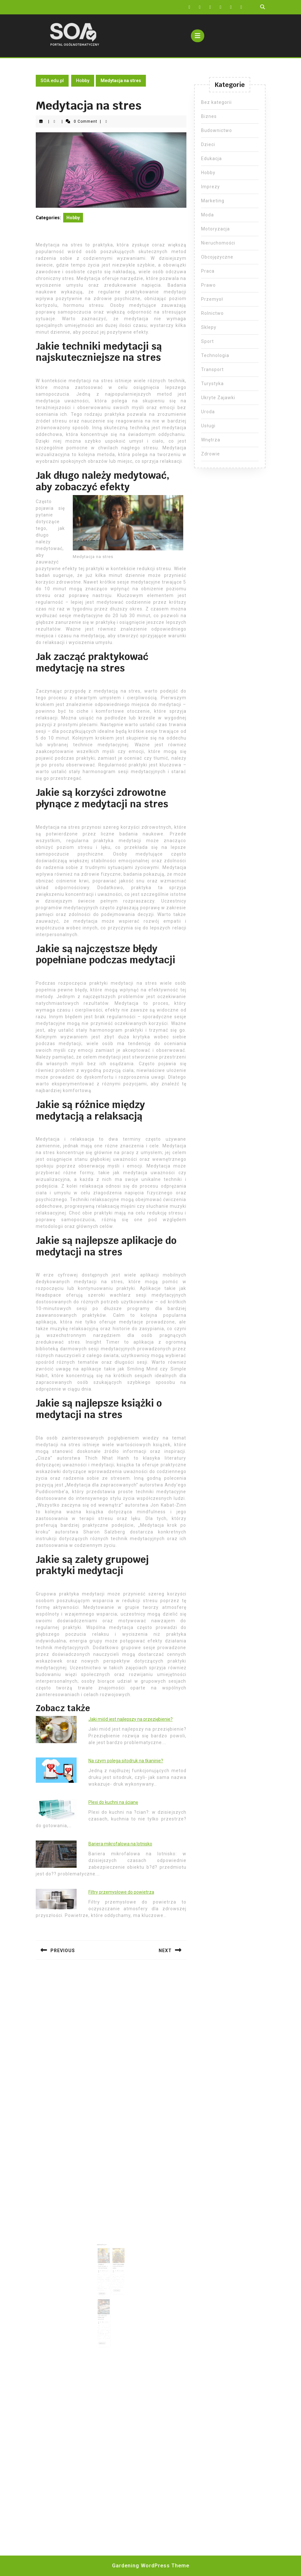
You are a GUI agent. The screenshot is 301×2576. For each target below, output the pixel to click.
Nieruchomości (218, 242)
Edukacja (211, 158)
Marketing (212, 200)
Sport (207, 341)
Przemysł (212, 299)
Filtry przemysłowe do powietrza (121, 1892)
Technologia (215, 355)
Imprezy (210, 186)
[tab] (197, 35)
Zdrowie (210, 453)
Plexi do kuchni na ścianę (113, 1802)
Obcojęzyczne (217, 257)
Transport (212, 369)
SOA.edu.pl (52, 80)
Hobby (82, 80)
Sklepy (208, 327)
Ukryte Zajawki (218, 397)
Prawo (208, 285)
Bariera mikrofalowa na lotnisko (120, 1843)
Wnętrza (210, 439)
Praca (207, 271)
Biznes (209, 116)
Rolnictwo (212, 313)
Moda (207, 214)
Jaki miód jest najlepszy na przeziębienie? (130, 1719)
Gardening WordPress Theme (150, 2566)
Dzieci (208, 144)
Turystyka (212, 383)
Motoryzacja (215, 228)
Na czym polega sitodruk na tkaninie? (125, 1760)
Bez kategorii (216, 102)
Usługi (208, 425)
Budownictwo (216, 130)
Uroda (208, 411)
